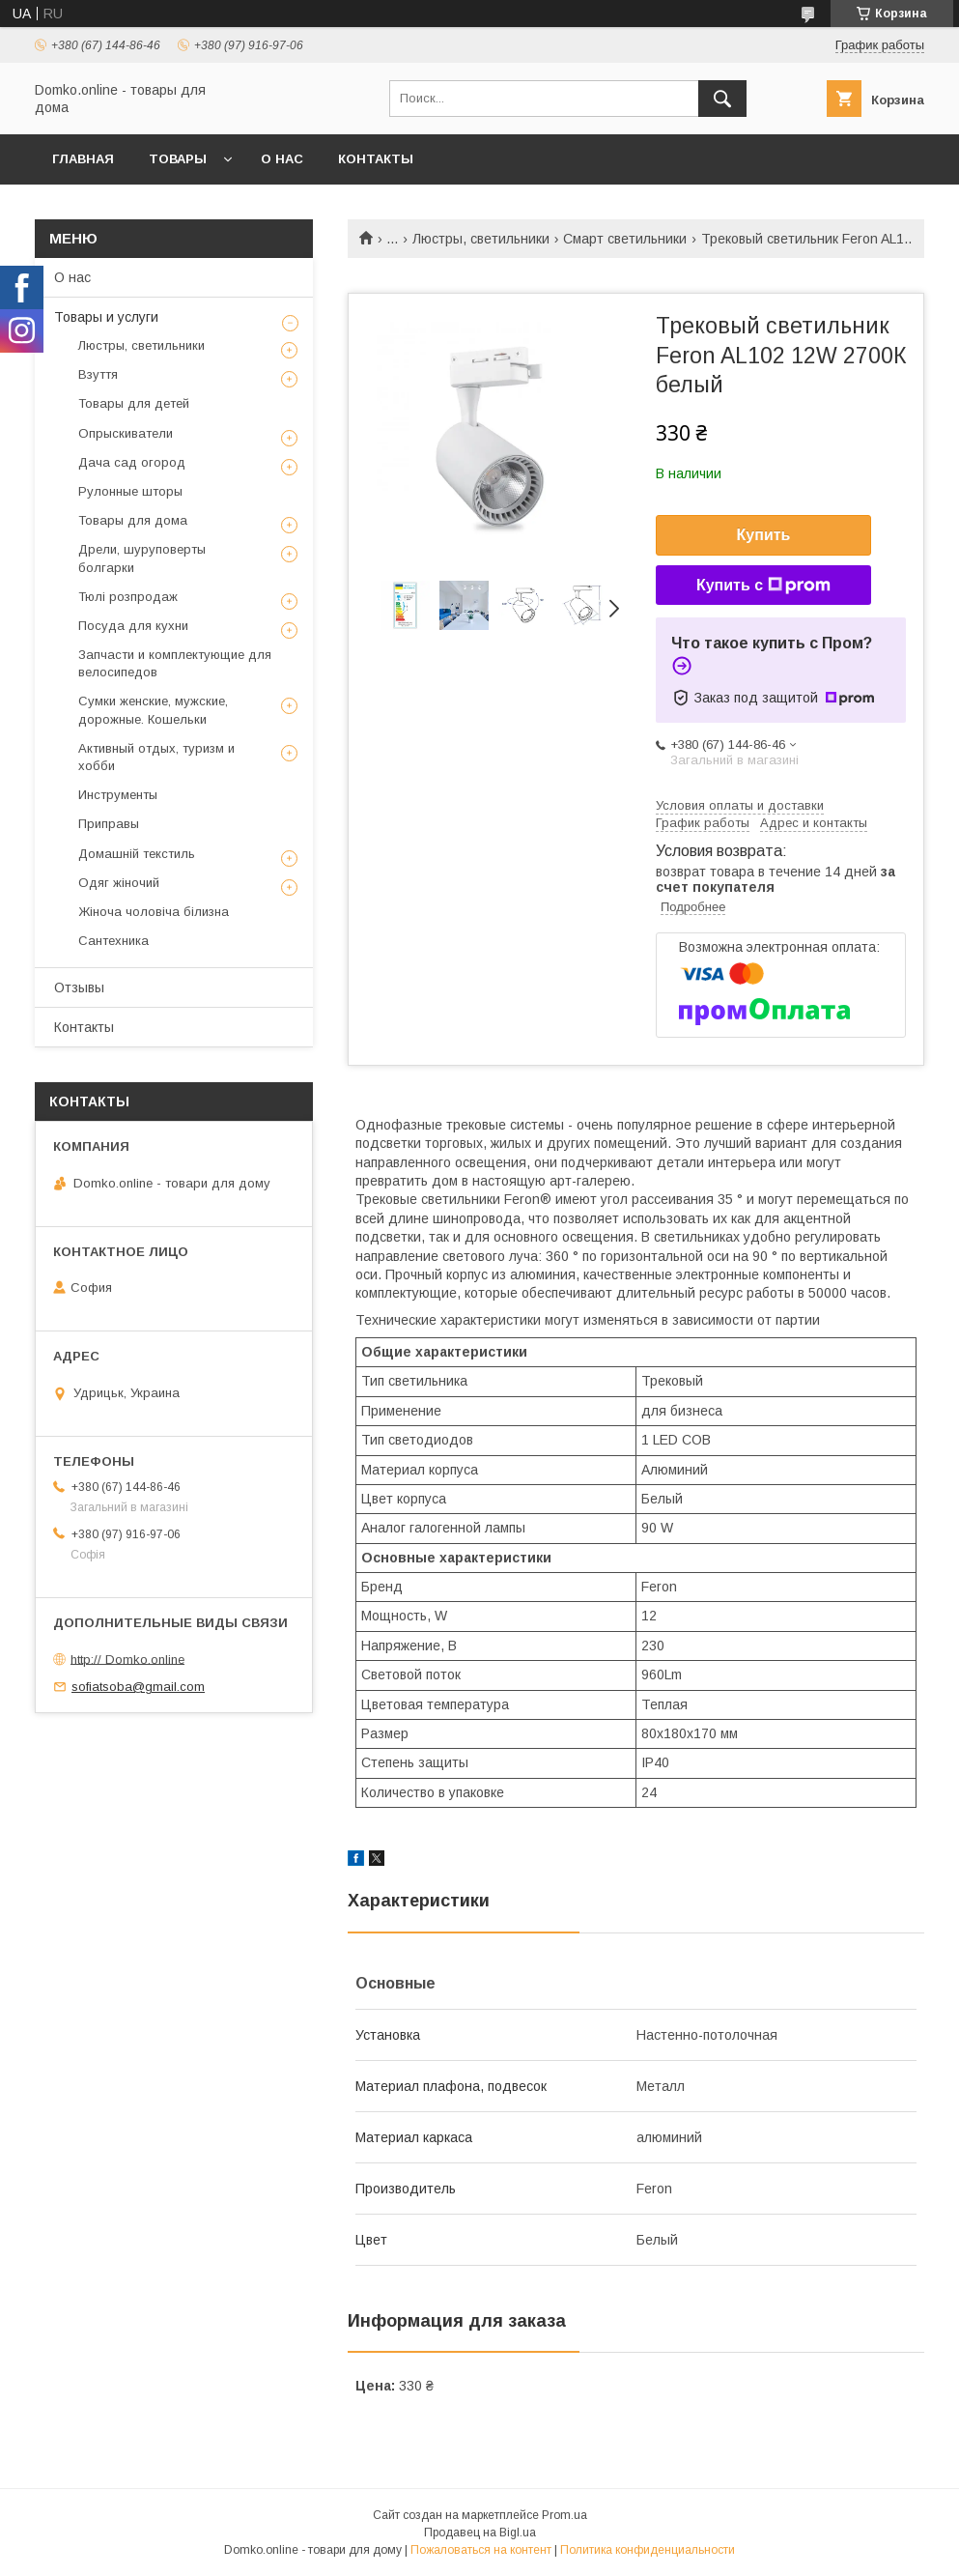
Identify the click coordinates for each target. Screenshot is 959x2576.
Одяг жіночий (118, 882)
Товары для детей (133, 403)
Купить (764, 535)
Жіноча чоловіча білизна (153, 911)
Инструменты (117, 794)
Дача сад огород (131, 462)
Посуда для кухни (133, 625)
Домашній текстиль (136, 853)
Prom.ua (564, 2515)
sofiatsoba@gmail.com (138, 1686)
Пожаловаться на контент (480, 2550)
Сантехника (113, 940)
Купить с (763, 585)
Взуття (98, 374)
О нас (282, 159)
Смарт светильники (625, 238)
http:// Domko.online (127, 1658)
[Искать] (722, 98)
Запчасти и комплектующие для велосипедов (174, 663)
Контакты (375, 159)
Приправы (108, 823)
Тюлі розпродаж (128, 596)
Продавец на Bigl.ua (480, 2532)
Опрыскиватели (125, 433)
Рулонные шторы (130, 491)
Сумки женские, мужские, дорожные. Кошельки (153, 710)
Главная (83, 159)
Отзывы (79, 987)
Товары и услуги (106, 317)
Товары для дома (132, 520)
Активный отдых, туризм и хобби (156, 757)
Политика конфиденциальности (647, 2550)
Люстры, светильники (481, 238)
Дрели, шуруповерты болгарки (142, 558)
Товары (178, 159)
